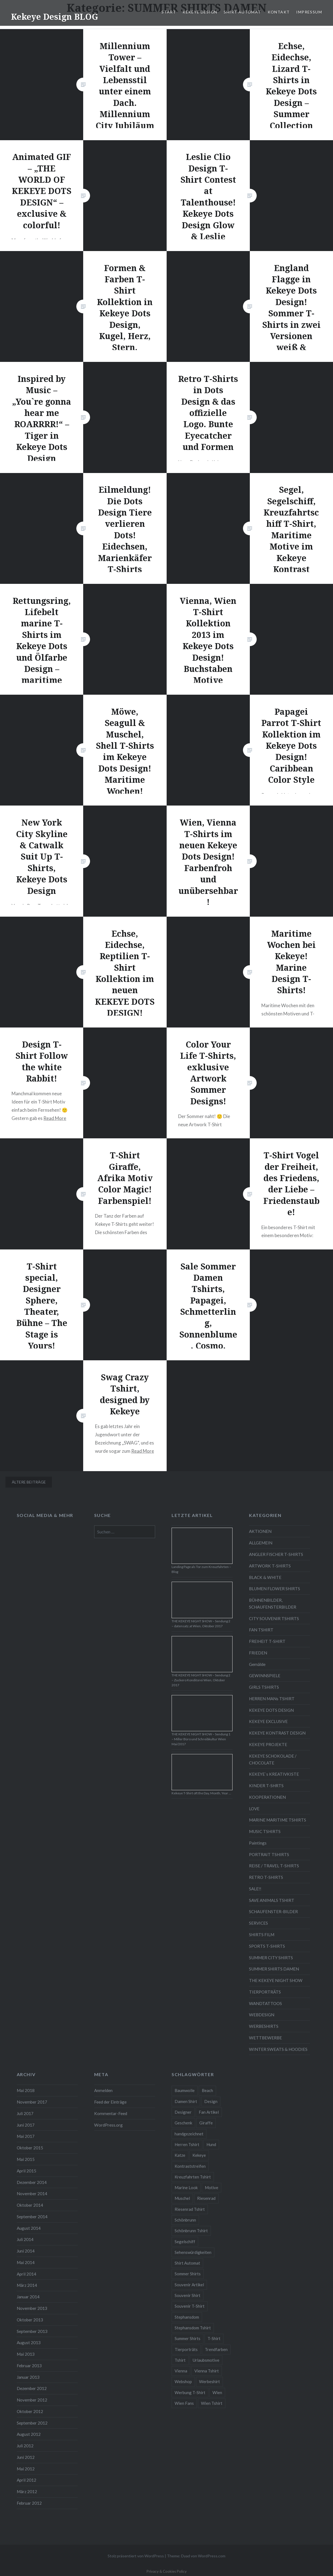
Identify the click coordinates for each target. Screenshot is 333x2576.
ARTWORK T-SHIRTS (270, 1565)
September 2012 (32, 2422)
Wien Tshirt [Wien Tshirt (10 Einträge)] (211, 2403)
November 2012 (32, 2399)
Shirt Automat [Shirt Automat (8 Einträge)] (187, 2262)
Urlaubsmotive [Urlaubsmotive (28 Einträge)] (206, 2360)
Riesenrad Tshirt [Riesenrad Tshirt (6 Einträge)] (190, 2209)
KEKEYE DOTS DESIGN (271, 1710)
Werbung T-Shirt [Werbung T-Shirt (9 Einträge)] (190, 2392)
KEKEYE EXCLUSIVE (268, 1721)
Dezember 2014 (32, 2182)
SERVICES (258, 1923)
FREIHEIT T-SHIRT (267, 1641)
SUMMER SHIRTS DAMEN (274, 1968)
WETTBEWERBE (265, 2037)
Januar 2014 (28, 2296)
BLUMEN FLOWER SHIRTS (274, 1588)
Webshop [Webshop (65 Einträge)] (183, 2381)
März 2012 (27, 2491)
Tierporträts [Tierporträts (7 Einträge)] (186, 2349)
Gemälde (257, 1664)
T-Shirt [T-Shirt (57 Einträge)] (214, 2338)
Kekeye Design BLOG (54, 16)
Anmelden (103, 2090)
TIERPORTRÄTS (265, 1991)
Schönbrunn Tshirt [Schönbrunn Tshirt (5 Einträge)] (191, 2230)
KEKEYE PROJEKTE (268, 1744)
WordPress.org (108, 2124)
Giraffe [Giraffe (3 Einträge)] (206, 2122)
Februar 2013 (29, 2365)
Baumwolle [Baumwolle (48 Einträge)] (185, 2090)
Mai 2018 (26, 2090)
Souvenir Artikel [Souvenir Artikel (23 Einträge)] (189, 2284)
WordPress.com (211, 2556)
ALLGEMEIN (260, 1542)
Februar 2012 (29, 2503)
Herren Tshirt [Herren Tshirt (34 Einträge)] (187, 2144)
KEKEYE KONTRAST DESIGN (277, 1732)
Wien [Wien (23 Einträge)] (217, 2392)
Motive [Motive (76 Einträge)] (211, 2187)
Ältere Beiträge (29, 1482)
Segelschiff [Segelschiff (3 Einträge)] (185, 2241)
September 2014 (32, 2216)
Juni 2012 (26, 2457)
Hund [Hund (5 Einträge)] (211, 2144)
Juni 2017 (26, 2124)
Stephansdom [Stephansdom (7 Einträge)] (187, 2317)
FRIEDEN (258, 1652)
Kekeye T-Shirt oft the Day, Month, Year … (201, 1793)
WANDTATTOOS (265, 2003)
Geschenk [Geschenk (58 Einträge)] (183, 2122)
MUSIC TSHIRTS (265, 1831)
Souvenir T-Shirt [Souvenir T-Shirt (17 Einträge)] (190, 2306)
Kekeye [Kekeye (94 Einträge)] (199, 2155)
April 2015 (26, 2170)
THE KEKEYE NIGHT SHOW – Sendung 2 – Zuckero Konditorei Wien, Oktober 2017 (201, 1680)
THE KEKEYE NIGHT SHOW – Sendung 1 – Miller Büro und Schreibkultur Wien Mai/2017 (201, 1739)
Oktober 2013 (30, 2319)
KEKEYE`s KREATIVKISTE (274, 1774)
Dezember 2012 (32, 2388)
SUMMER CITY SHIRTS (271, 1957)
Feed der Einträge (110, 2101)
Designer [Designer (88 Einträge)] (183, 2112)
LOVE (254, 1808)
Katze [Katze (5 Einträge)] (180, 2155)
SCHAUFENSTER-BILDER (273, 1911)
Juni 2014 (26, 2250)
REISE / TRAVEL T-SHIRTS (274, 1865)
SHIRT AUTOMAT (242, 12)
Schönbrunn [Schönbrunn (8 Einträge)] (185, 2219)
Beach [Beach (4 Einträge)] (207, 2090)
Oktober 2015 (30, 2147)
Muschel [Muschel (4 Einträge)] (182, 2198)
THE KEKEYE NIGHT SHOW (276, 1980)
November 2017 (32, 2101)
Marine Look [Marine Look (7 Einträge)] (186, 2187)
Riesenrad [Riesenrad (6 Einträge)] (206, 2198)
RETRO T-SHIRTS (266, 1877)
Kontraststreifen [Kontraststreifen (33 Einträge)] (190, 2166)
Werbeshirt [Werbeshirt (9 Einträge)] (209, 2381)
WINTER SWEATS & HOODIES (278, 2049)
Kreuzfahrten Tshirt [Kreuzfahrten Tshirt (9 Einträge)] (193, 2176)
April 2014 (26, 2273)
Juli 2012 (25, 2445)
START (168, 12)
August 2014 (29, 2228)
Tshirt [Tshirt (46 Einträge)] (180, 2360)
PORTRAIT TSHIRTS (269, 1854)
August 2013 (29, 2342)
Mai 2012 (26, 2468)
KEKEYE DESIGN (200, 12)
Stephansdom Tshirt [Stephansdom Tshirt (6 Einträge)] (193, 2327)
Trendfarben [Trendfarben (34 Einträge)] (216, 2349)
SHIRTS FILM (261, 1934)
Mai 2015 (26, 2159)
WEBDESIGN (261, 2014)
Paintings (258, 1842)
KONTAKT (279, 12)
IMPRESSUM (309, 12)
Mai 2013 (26, 2354)
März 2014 (27, 2285)
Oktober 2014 (30, 2205)
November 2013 (32, 2308)
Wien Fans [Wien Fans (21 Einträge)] (184, 2403)
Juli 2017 (25, 2113)
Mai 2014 (26, 2262)
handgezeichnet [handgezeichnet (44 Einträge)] (189, 2133)
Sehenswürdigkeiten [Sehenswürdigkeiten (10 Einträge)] (193, 2252)
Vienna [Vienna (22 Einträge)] (181, 2370)
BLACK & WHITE (265, 1577)
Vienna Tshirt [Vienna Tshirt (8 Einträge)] (206, 2370)
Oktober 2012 (30, 2411)
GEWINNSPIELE (264, 1675)
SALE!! (255, 1888)
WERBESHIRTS (263, 2026)
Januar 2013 (28, 2377)
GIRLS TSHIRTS (264, 1687)
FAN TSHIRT (261, 1629)
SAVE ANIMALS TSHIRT (271, 1900)
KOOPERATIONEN (267, 1797)
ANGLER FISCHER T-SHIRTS (276, 1554)
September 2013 (32, 2331)
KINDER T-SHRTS (266, 1785)
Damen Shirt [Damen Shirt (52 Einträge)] (186, 2101)
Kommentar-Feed (110, 2113)
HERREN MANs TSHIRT (272, 1698)
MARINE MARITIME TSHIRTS (277, 1819)
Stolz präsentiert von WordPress (136, 2556)
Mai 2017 (26, 2136)
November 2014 (32, 2193)
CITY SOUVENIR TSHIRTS (274, 1618)
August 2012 (29, 2434)
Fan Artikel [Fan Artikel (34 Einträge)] (209, 2112)
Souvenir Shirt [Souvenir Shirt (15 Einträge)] (187, 2295)
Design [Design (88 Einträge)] (210, 2101)
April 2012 (26, 2480)
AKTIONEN (260, 1531)
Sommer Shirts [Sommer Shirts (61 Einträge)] (188, 2273)
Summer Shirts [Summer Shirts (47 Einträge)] (187, 2338)
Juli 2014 (25, 2239)
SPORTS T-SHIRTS (267, 1946)
